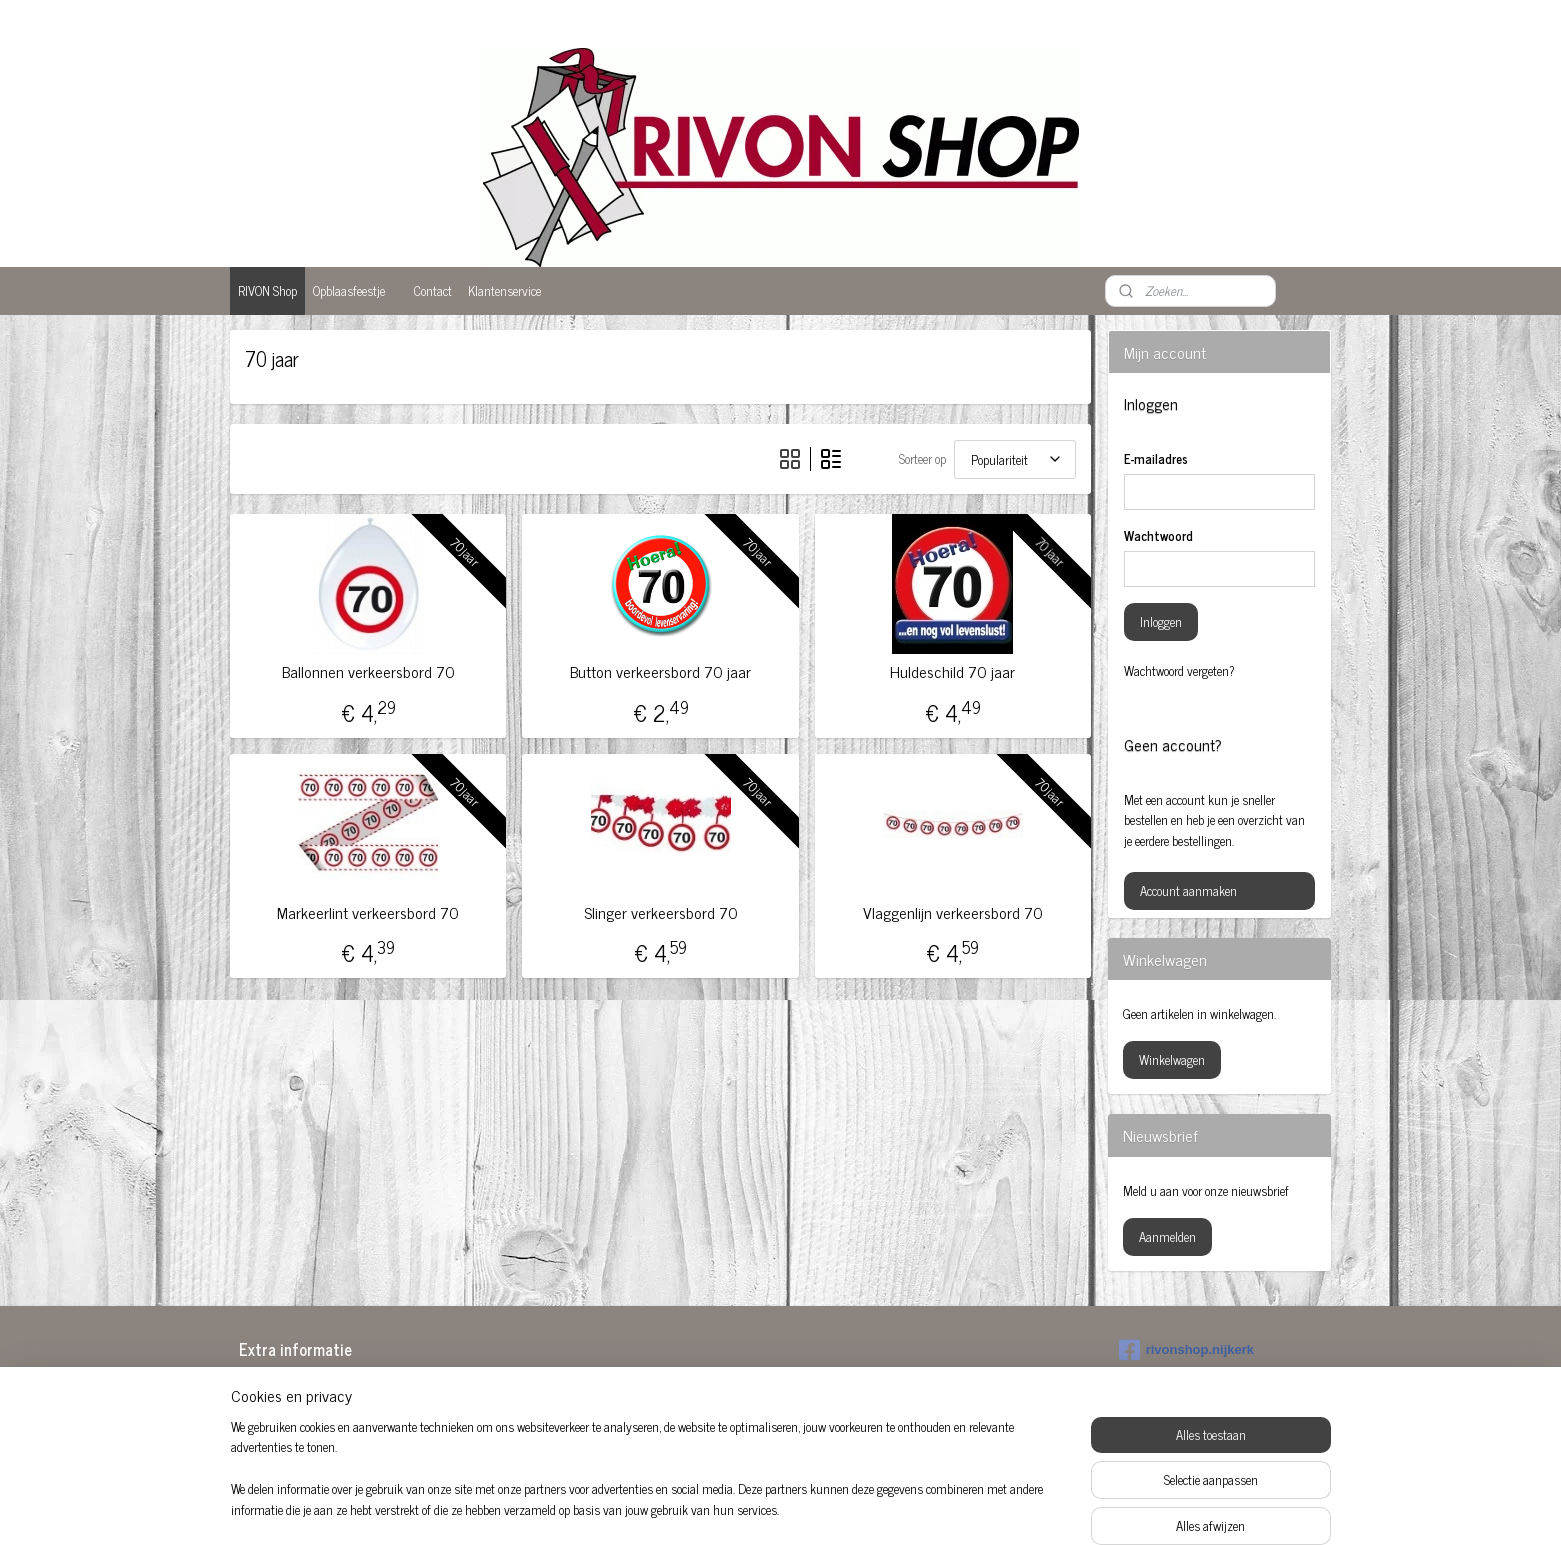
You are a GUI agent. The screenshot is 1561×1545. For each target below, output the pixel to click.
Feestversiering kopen (752, 1389)
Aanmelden (1167, 1236)
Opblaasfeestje (349, 290)
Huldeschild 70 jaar (953, 671)
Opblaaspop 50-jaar (746, 1430)
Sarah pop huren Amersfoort (989, 1410)
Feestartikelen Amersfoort (542, 1430)
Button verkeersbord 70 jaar (660, 671)
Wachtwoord (1158, 536)
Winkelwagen (1172, 1059)
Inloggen (1161, 621)
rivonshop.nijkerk (1186, 1350)
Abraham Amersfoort (311, 1386)
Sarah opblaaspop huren (979, 1389)
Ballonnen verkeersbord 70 (368, 671)
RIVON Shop (267, 290)
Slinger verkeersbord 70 (661, 912)
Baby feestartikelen (306, 1406)
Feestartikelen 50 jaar (532, 1410)
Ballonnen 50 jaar (302, 1427)
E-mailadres (1156, 459)
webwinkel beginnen (814, 1508)
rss (759, 1508)
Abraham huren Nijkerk (538, 1389)
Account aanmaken (1188, 890)
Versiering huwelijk (966, 1430)
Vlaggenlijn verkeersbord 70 (953, 912)
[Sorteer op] (1015, 459)
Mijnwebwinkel (949, 1508)
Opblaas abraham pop (753, 1410)
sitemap (729, 1508)
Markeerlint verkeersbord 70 (369, 912)
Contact (433, 290)
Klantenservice (504, 290)
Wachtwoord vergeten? (1179, 671)
